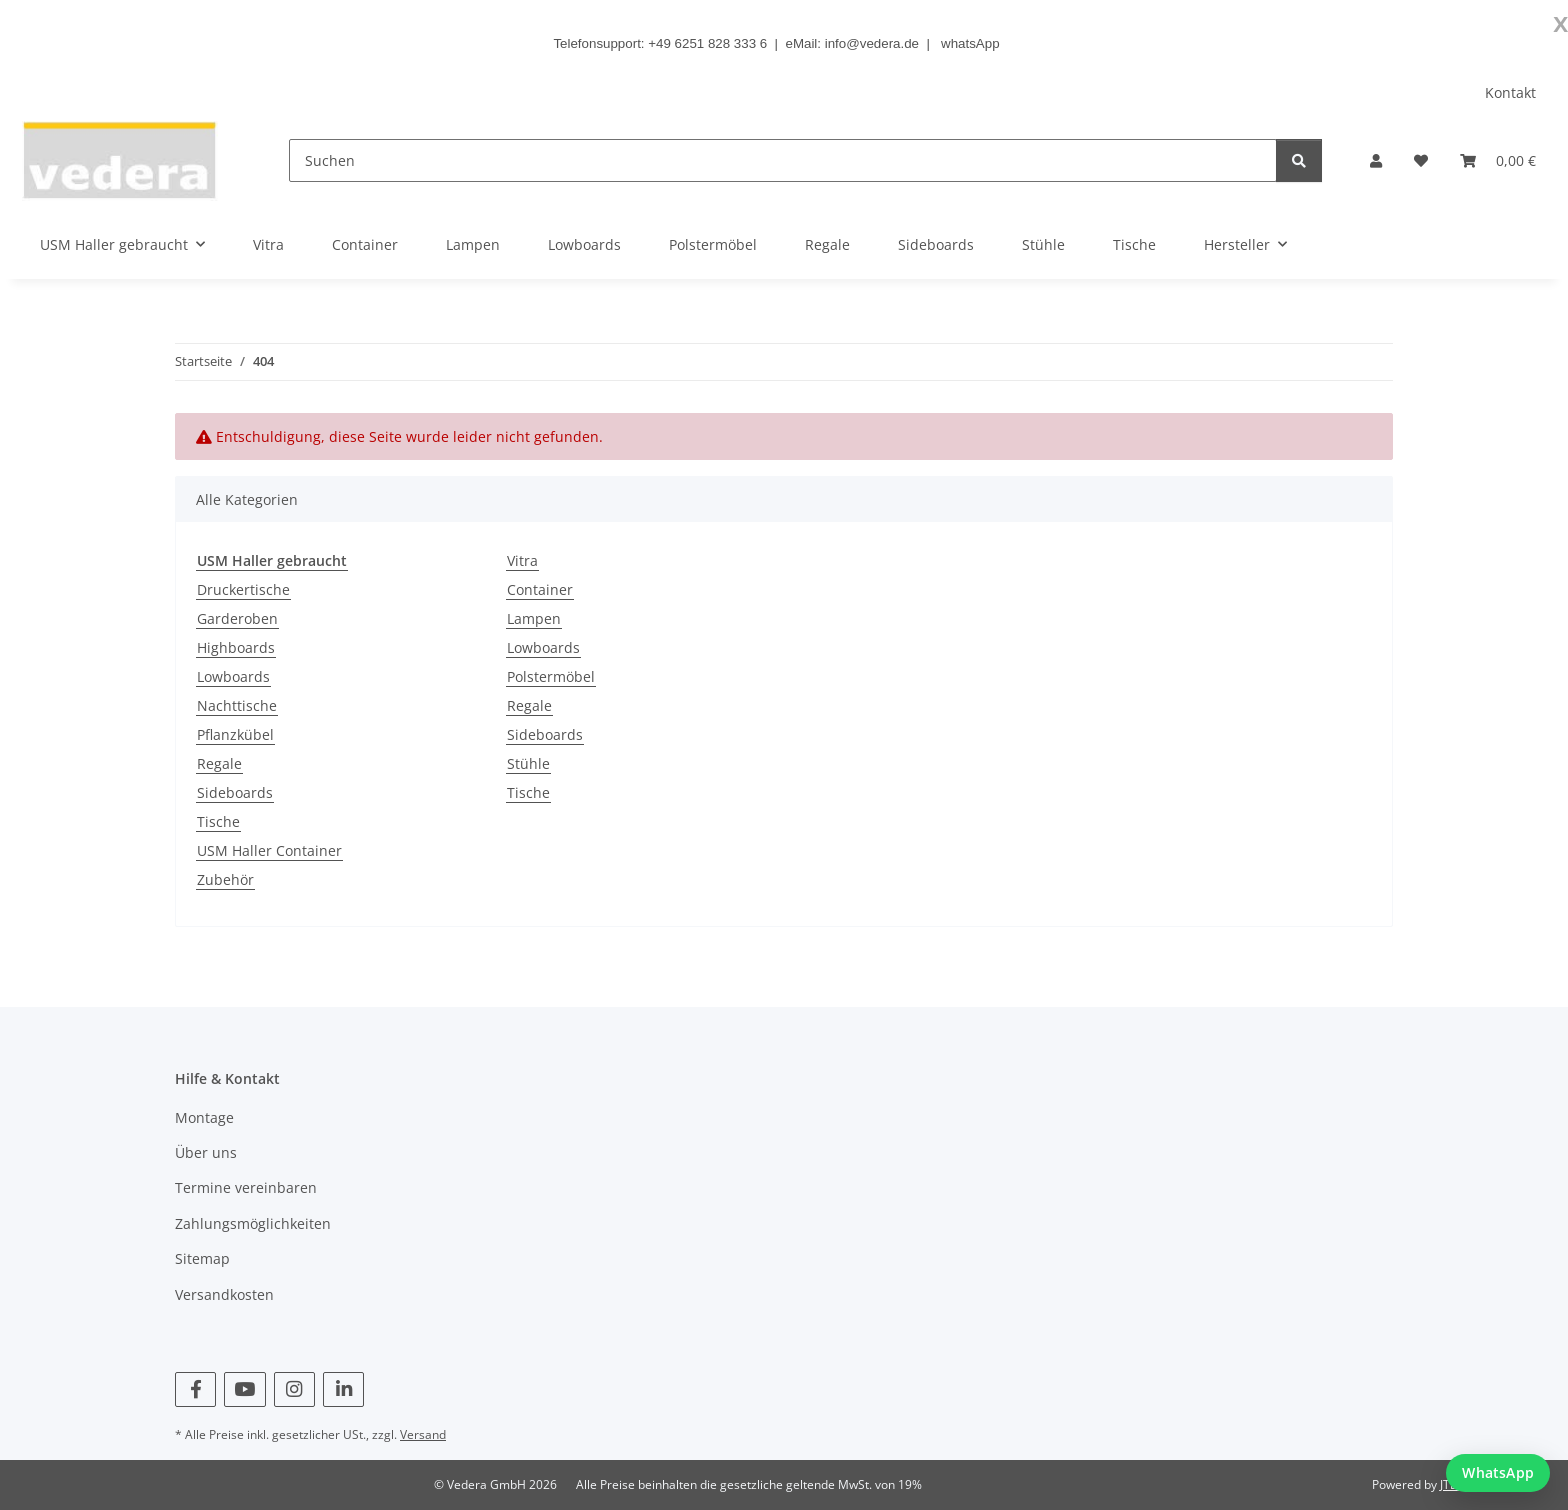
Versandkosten (224, 1294)
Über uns (206, 1152)
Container (540, 589)
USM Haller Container (269, 850)
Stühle (528, 763)
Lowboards (233, 676)
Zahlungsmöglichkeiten (253, 1223)
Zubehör (225, 879)
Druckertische (243, 589)
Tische (218, 821)
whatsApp (970, 43)
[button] (1376, 160)
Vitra (522, 560)
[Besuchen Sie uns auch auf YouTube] (244, 1389)
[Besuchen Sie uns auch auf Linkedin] (343, 1389)
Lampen (534, 618)
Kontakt (1510, 92)
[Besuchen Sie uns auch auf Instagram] (294, 1389)
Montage (204, 1117)
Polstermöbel (551, 676)
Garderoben (237, 618)
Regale (219, 763)
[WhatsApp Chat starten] (1498, 1473)
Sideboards (235, 792)
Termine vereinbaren (246, 1187)
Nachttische (237, 705)
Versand (423, 1434)
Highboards (236, 647)
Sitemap (202, 1258)
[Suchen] (783, 160)
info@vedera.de (872, 43)
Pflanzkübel (235, 734)
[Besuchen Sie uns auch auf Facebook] (195, 1389)
